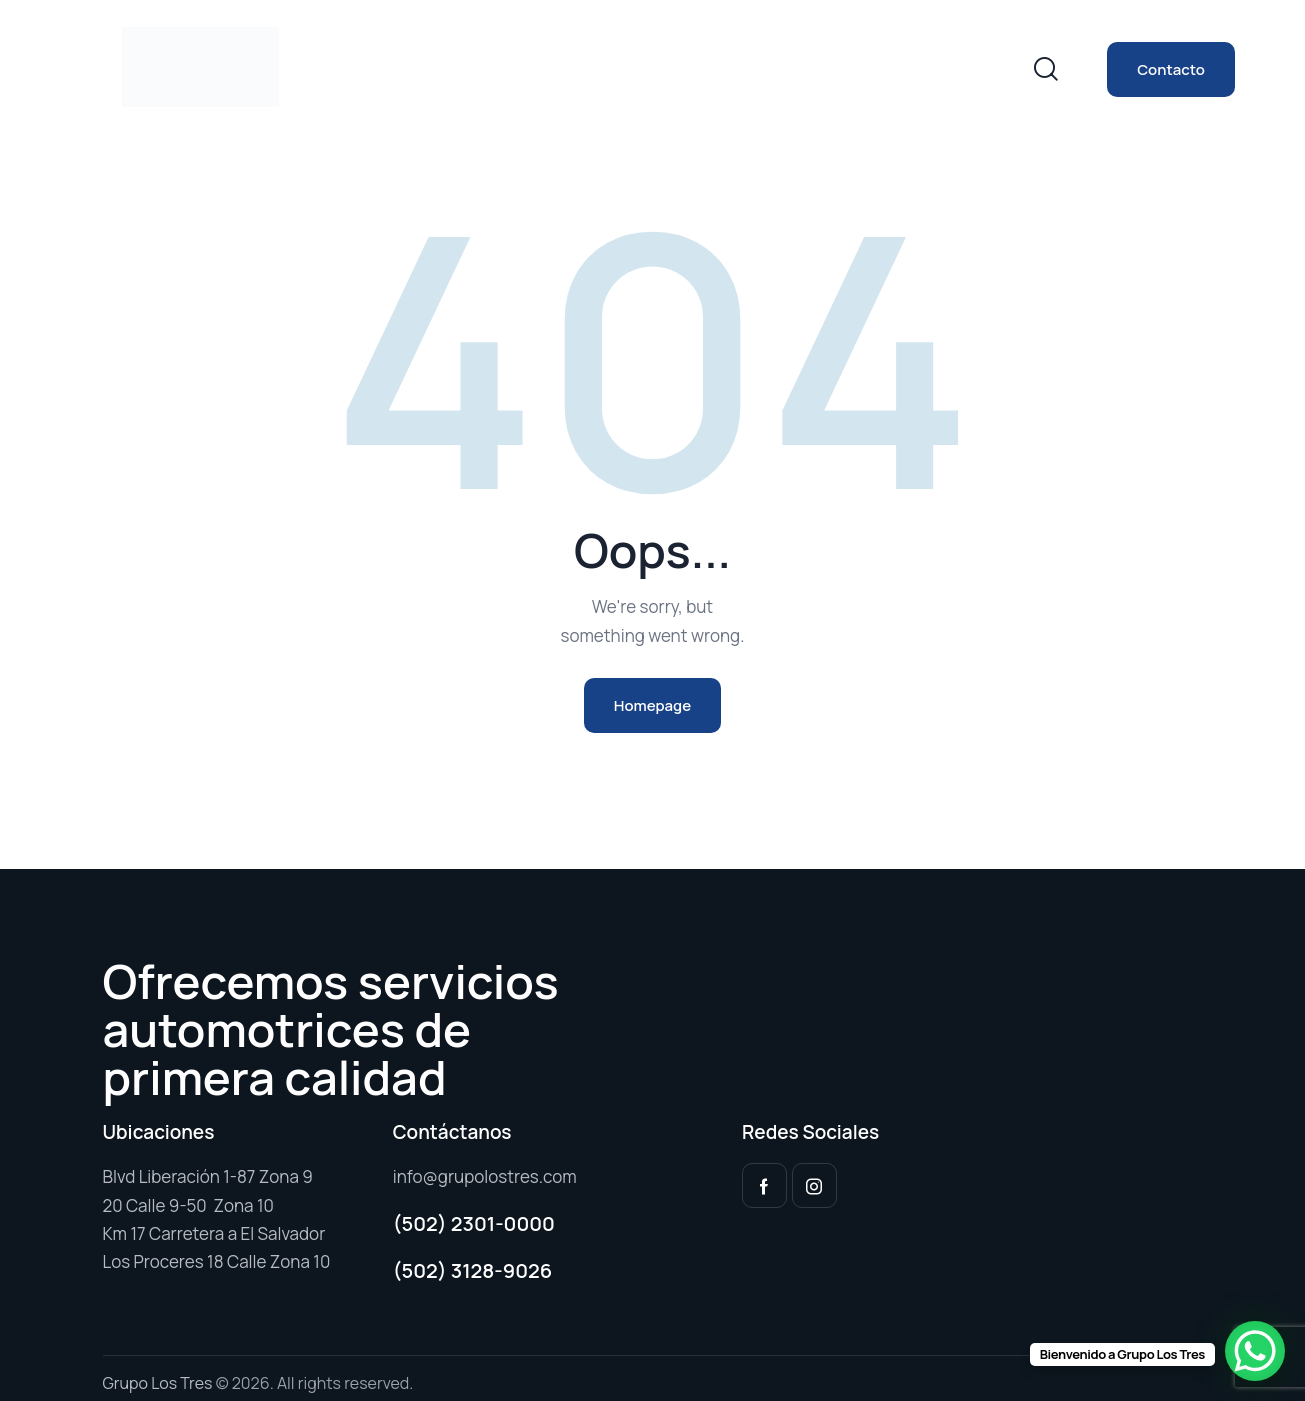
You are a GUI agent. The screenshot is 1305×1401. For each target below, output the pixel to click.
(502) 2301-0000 (474, 1223)
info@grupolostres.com (485, 1176)
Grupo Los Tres (158, 1383)
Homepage (652, 705)
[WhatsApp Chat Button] (1255, 1351)
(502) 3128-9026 (473, 1270)
